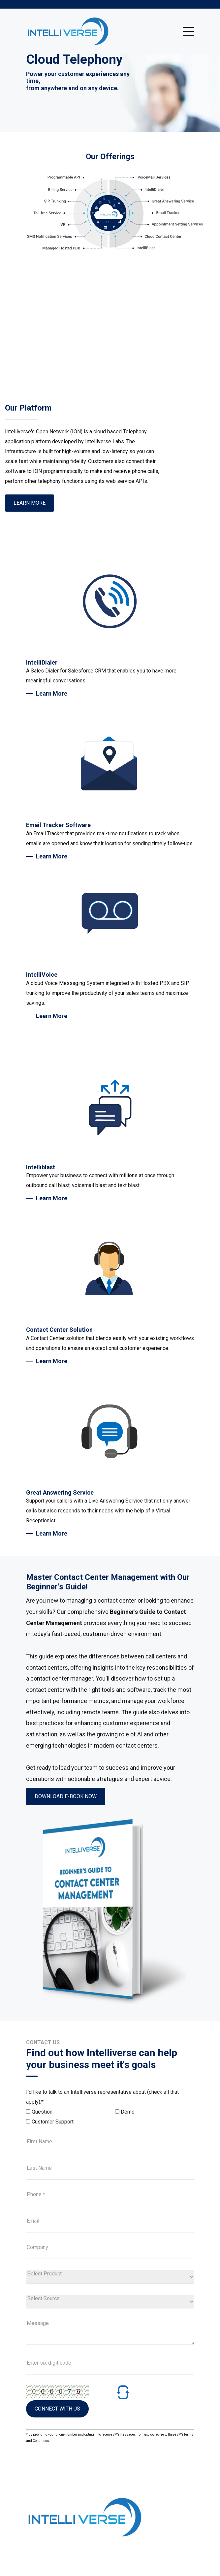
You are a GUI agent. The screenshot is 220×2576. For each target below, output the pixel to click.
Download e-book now (66, 1796)
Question (42, 2112)
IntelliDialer (41, 662)
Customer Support (53, 2122)
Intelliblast (40, 1167)
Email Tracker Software (58, 824)
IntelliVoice (41, 974)
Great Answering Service (60, 1492)
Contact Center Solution (59, 1329)
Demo (128, 2112)
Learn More (30, 503)
